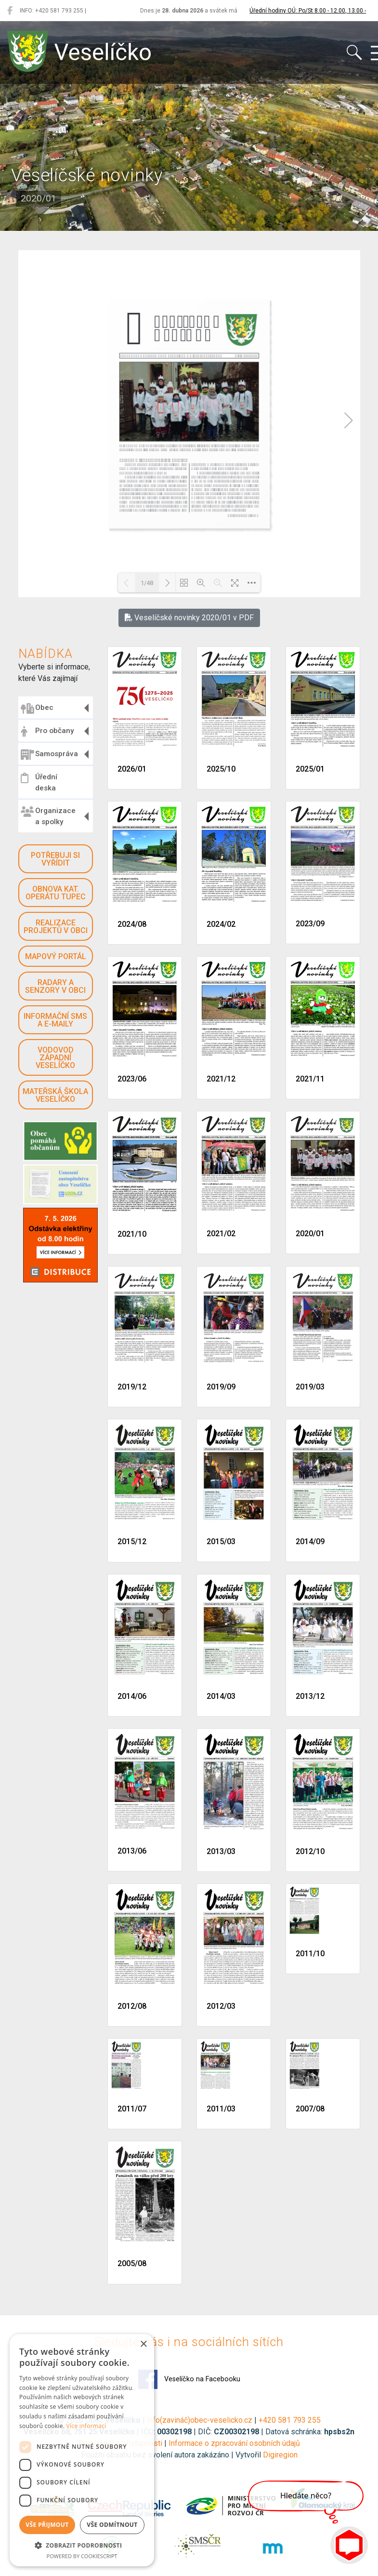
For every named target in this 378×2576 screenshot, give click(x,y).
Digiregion (280, 2454)
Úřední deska (39, 782)
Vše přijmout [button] (47, 2525)
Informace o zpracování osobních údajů (234, 2443)
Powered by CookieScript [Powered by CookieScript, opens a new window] (82, 2556)
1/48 (147, 583)
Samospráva (49, 754)
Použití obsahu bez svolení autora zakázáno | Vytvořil (172, 2454)
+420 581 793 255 (290, 2420)
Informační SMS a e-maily (55, 1020)
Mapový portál (55, 956)
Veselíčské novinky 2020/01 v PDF (189, 617)
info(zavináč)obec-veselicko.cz (199, 2420)
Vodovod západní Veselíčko (55, 1057)
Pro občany (47, 731)
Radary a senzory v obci (55, 986)
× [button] (143, 2344)
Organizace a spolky (48, 816)
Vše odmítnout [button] (112, 2525)
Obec (37, 708)
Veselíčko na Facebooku (189, 2379)
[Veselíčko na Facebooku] (10, 10)
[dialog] (82, 2450)
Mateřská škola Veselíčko (55, 1095)
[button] (81, 2545)
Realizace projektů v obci (56, 926)
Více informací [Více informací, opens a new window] (86, 2426)
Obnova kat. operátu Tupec (56, 892)
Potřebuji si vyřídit (55, 859)
